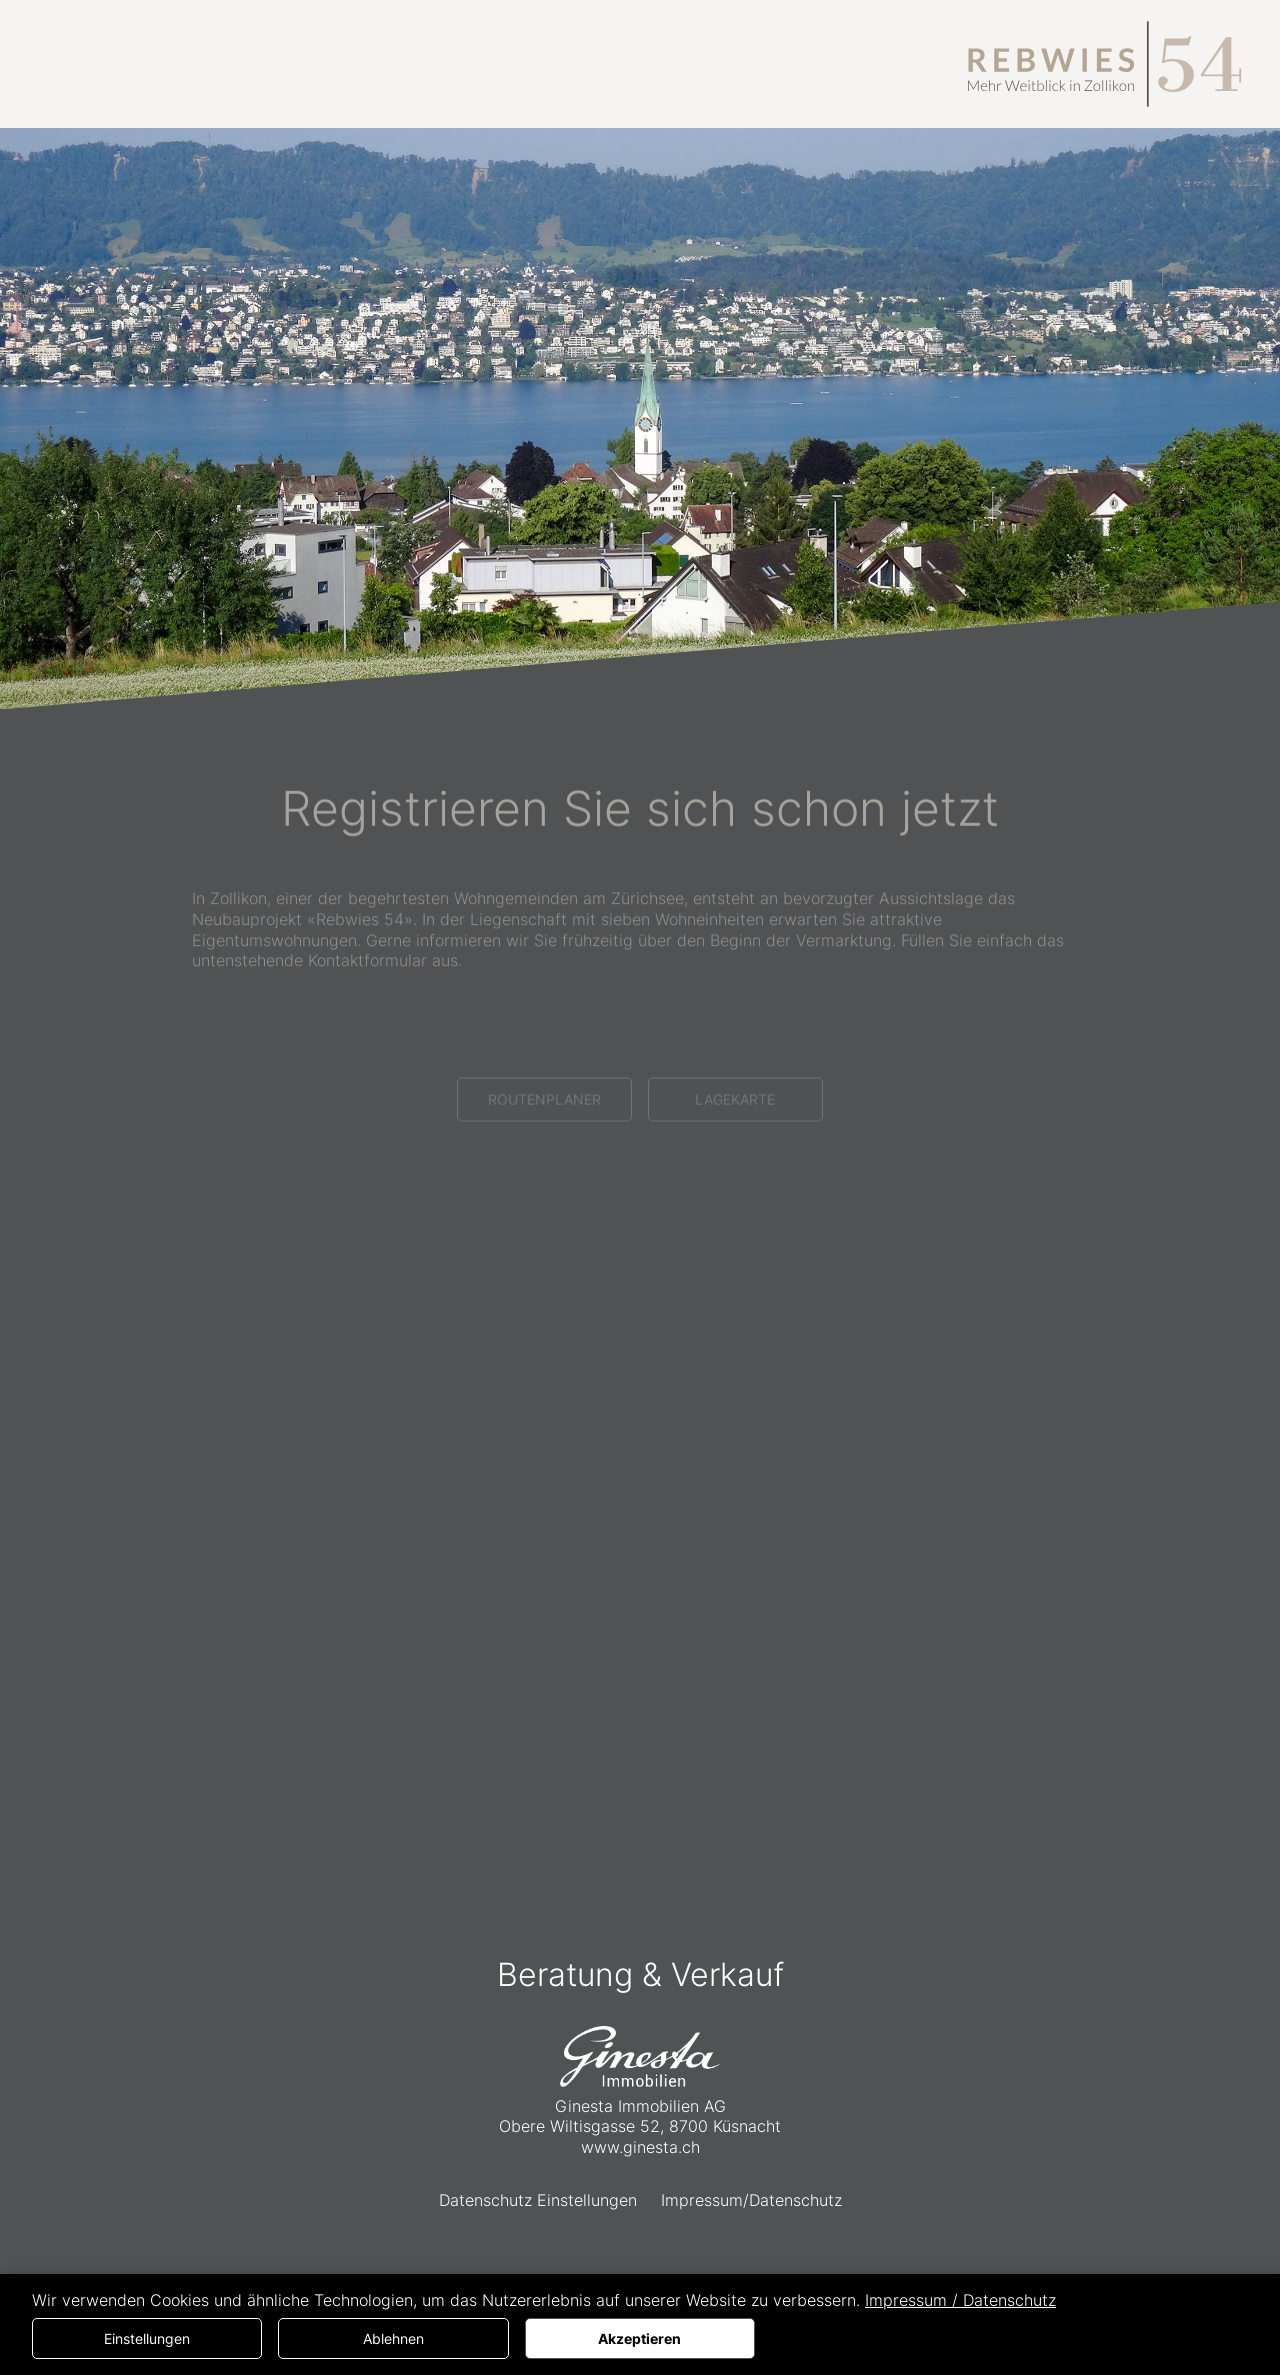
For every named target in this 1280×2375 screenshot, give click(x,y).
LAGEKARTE (735, 1143)
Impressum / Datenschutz (960, 2300)
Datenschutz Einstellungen (538, 2200)
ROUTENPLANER (544, 1143)
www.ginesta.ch (640, 2147)
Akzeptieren (639, 2338)
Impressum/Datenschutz (751, 2200)
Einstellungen (147, 2338)
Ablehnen (393, 2338)
